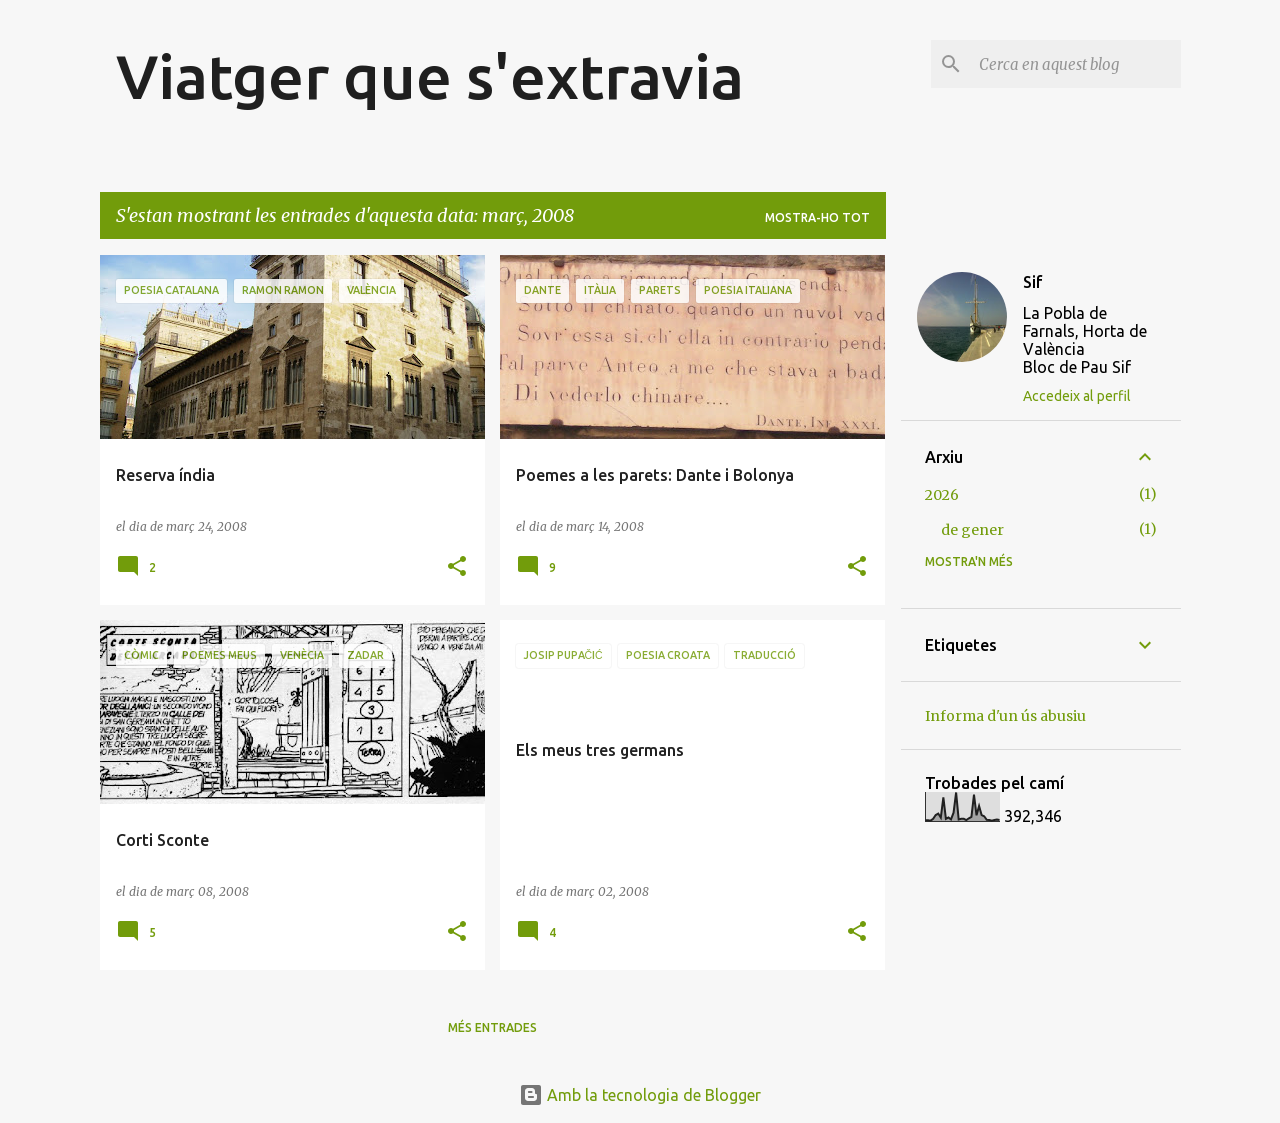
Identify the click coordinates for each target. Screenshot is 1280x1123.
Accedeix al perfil (1077, 396)
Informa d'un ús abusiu (1005, 716)
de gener (972, 530)
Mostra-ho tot (817, 217)
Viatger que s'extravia (430, 76)
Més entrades (492, 1027)
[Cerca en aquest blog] (1076, 64)
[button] (457, 567)
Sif (1033, 282)
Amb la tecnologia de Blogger (640, 1095)
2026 (942, 495)
